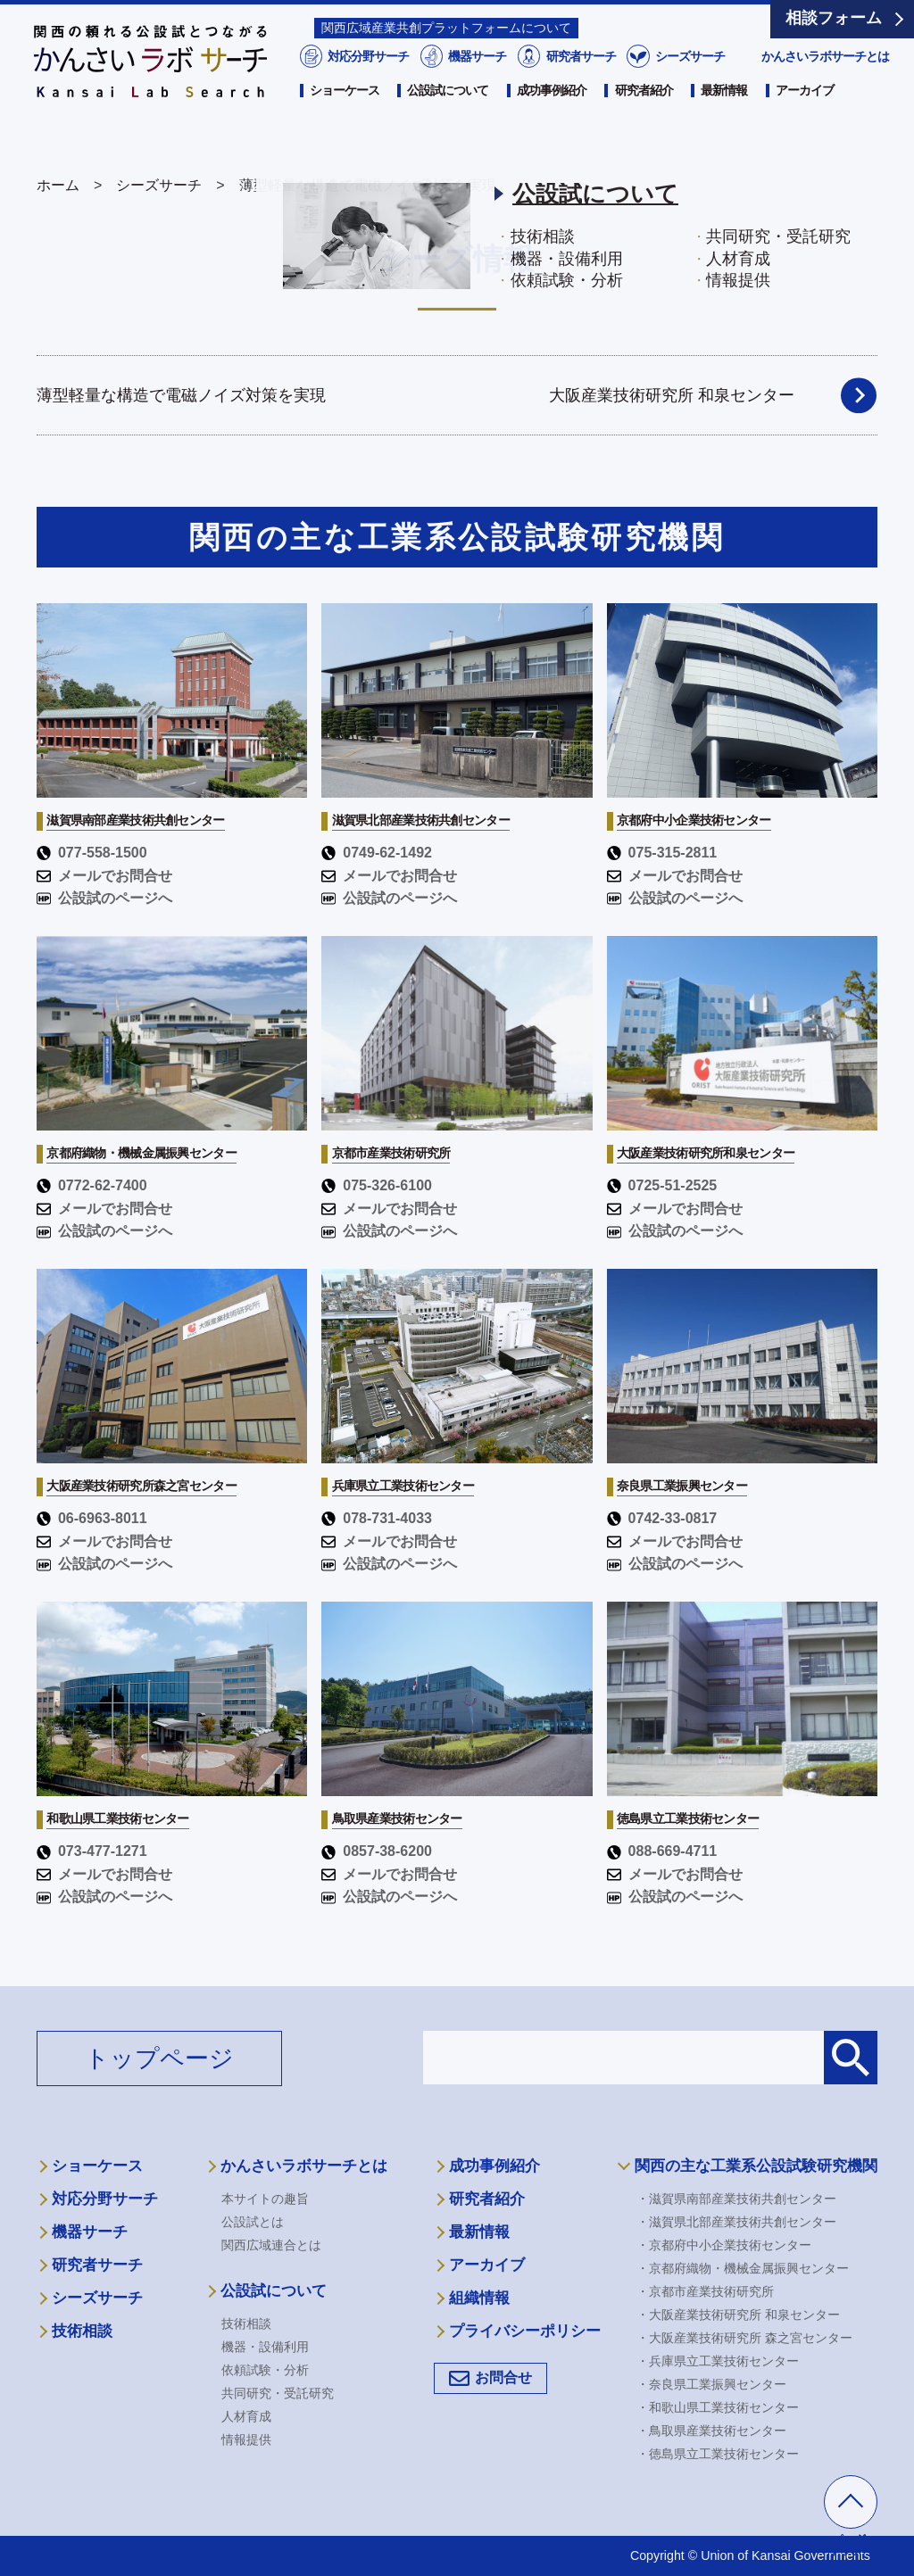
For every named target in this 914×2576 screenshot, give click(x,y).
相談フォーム (833, 18)
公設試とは (252, 2222)
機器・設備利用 (265, 2347)
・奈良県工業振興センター (711, 2384)
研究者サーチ (580, 87)
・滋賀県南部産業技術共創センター (736, 2198)
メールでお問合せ (104, 875)
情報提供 (246, 2439)
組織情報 (479, 2298)
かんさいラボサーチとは (825, 87)
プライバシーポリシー (525, 2331)
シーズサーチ (688, 87)
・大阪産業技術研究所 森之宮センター (744, 2338)
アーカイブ (805, 122)
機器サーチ (476, 87)
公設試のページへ (104, 898)
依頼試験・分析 (265, 2370)
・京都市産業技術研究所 (705, 2291)
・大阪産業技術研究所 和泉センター (738, 2314)
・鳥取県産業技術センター (711, 2430)
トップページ (159, 2058)
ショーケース (344, 122)
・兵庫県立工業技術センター (717, 2361)
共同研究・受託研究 (277, 2393)
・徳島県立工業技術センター (717, 2454)
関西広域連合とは (271, 2245)
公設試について (447, 122)
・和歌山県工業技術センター (717, 2407)
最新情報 (724, 122)
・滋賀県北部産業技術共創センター (736, 2222)
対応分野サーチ (367, 87)
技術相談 (82, 2331)
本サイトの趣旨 (265, 2198)
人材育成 (246, 2416)
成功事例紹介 (551, 122)
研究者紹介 (644, 122)
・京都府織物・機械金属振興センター (742, 2268)
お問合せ (503, 2377)
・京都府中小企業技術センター (723, 2245)
